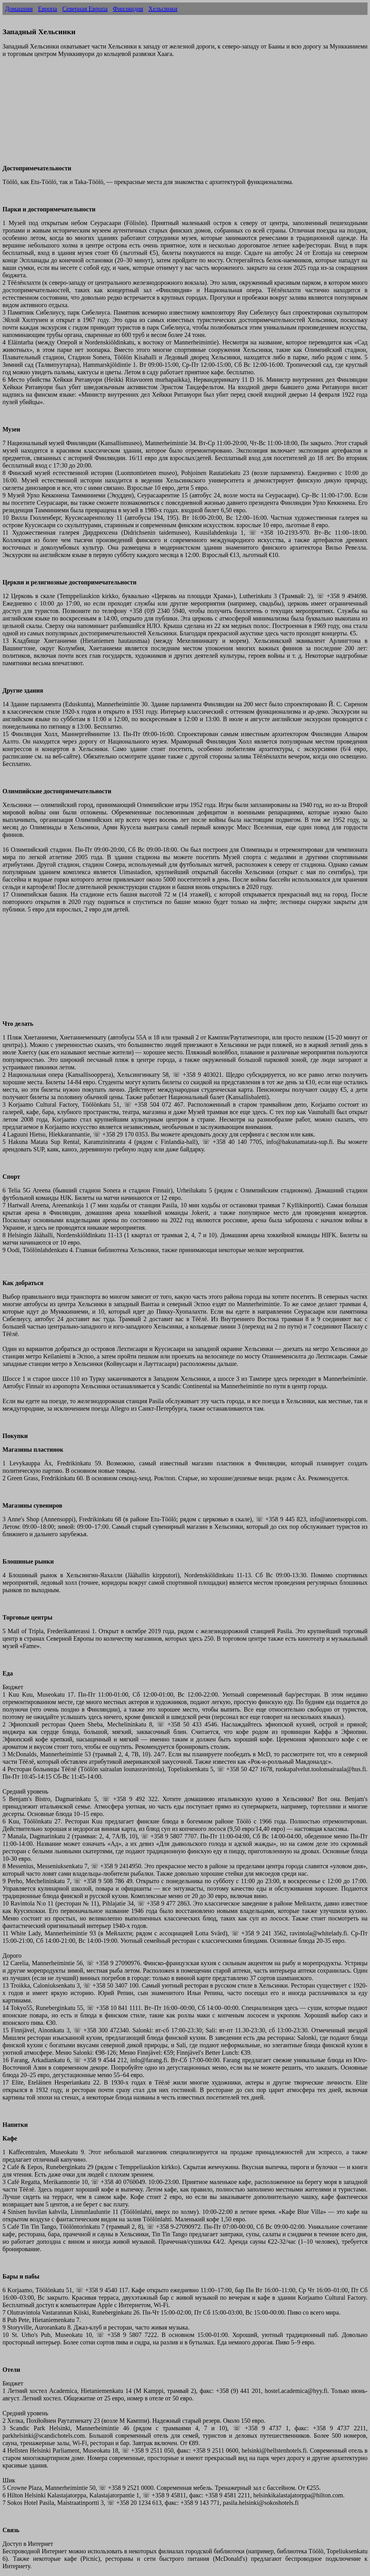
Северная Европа (85, 8)
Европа (47, 8)
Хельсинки (162, 8)
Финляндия (128, 8)
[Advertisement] (185, 114)
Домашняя (19, 8)
